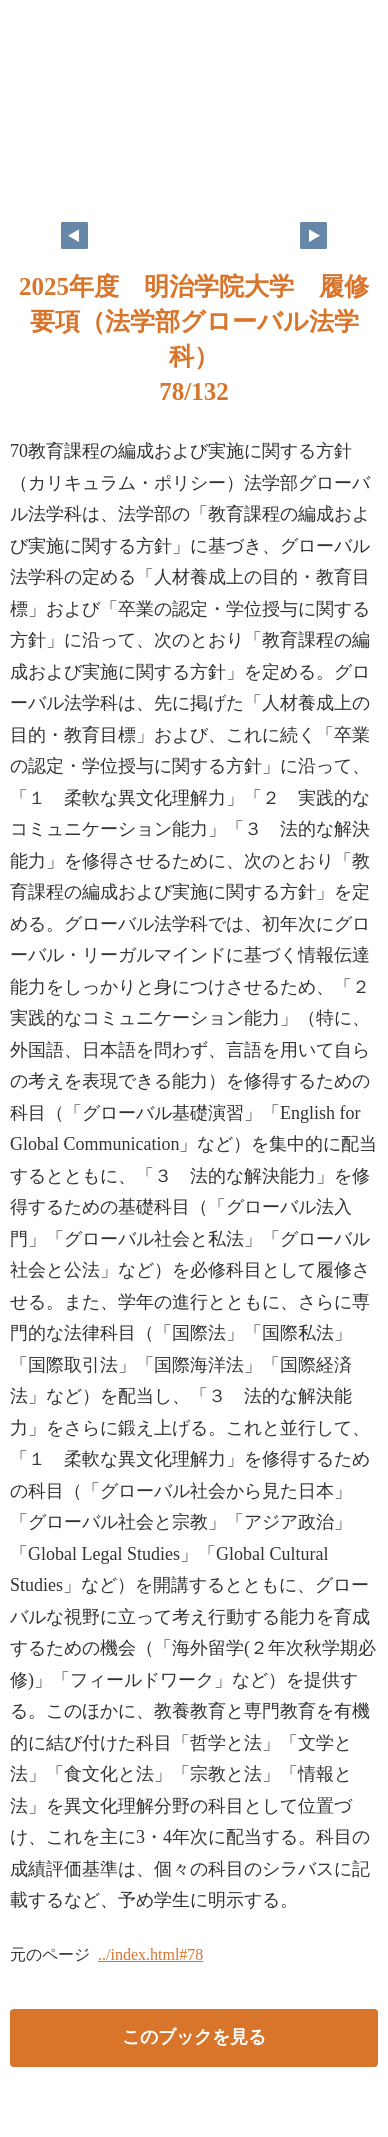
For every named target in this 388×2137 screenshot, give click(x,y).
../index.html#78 (150, 1954)
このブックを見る (194, 2037)
